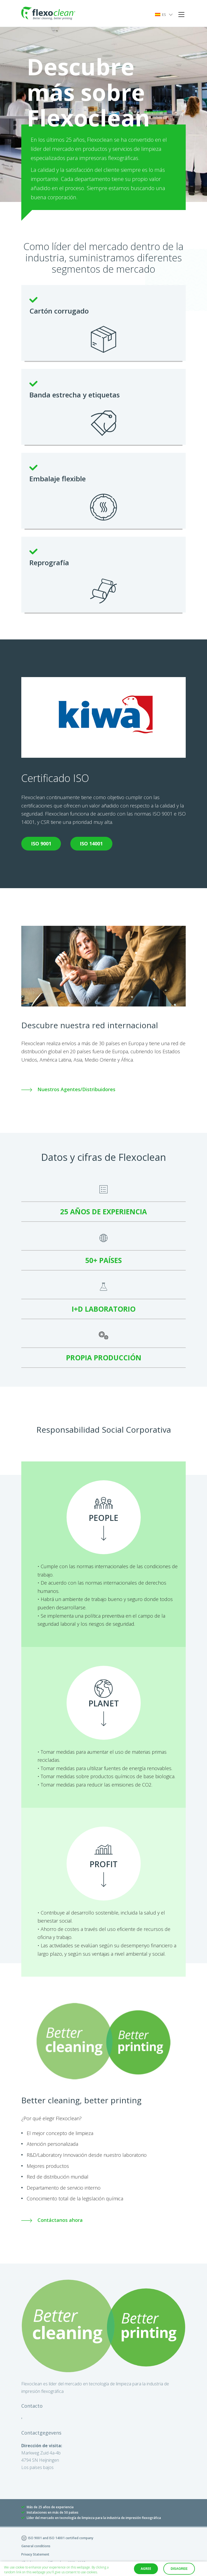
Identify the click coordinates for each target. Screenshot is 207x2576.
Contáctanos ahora (52, 2220)
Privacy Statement (35, 2554)
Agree (146, 2568)
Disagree (179, 2569)
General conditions (35, 2546)
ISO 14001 (90, 843)
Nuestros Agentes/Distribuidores (68, 1089)
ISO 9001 (41, 843)
